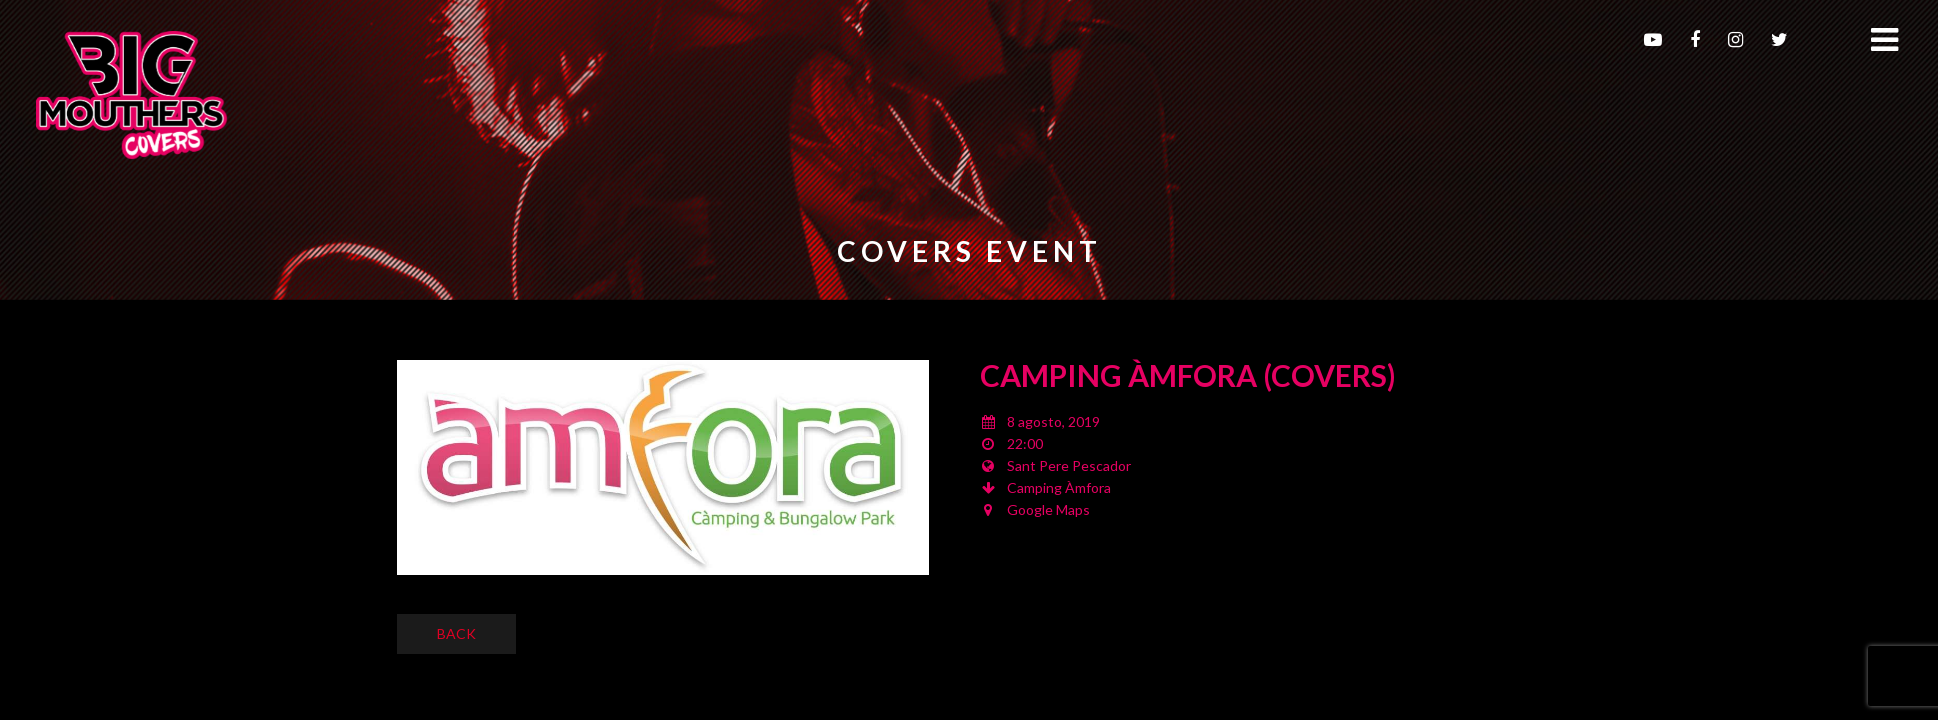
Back (456, 633)
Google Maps (1048, 509)
